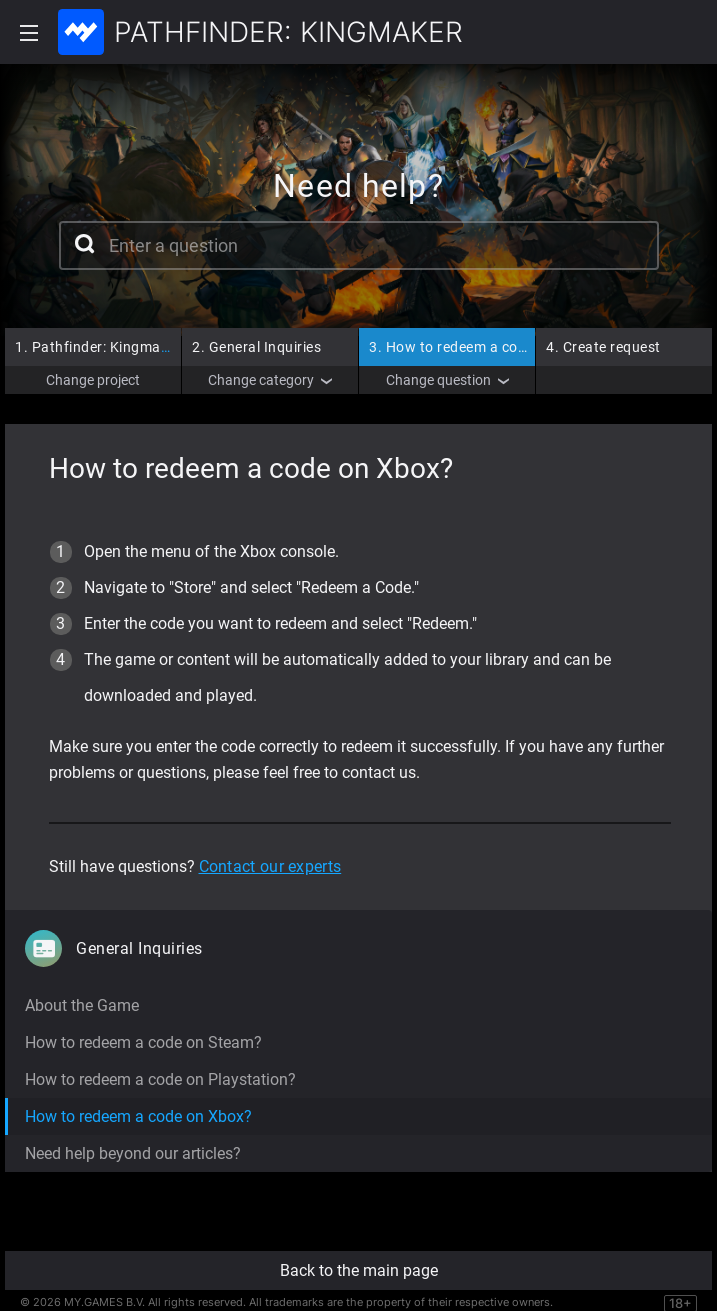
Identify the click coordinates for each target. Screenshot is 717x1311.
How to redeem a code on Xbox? (484, 347)
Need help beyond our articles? (133, 1153)
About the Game (82, 1005)
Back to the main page (359, 1270)
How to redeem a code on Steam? (143, 1042)
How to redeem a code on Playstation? (160, 1079)
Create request (603, 347)
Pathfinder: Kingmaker (98, 347)
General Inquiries (256, 347)
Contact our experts (270, 866)
